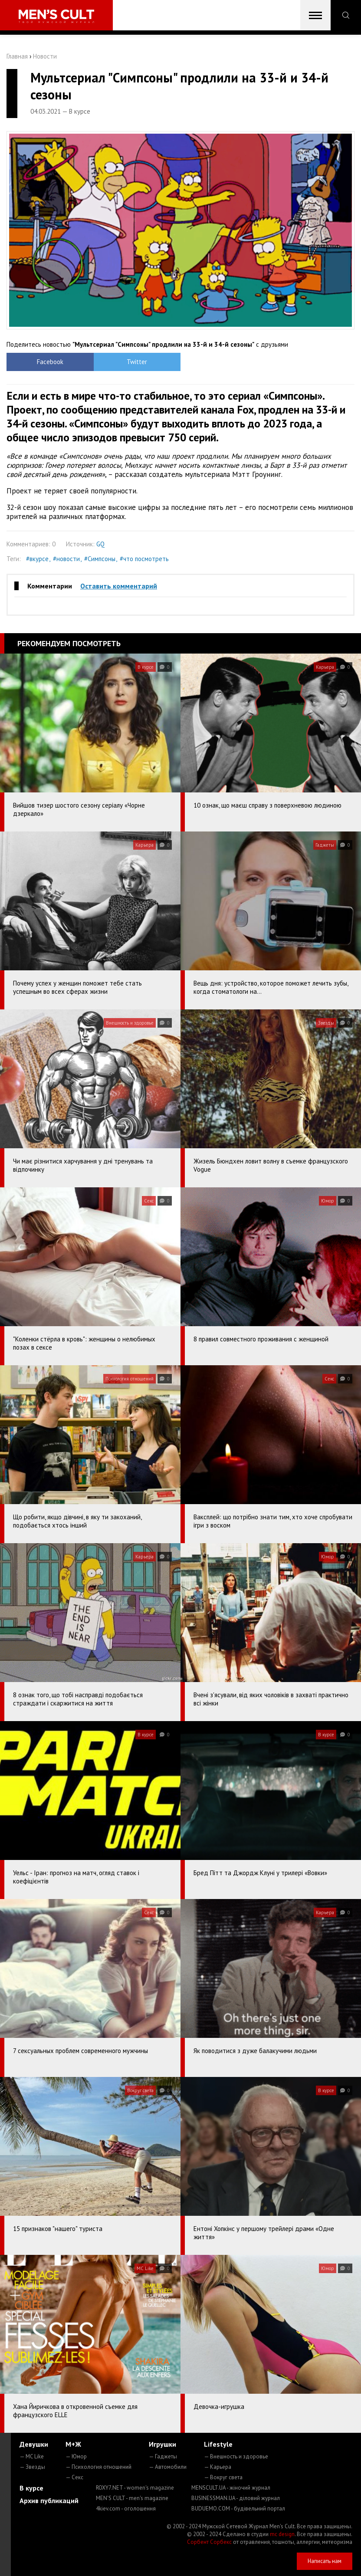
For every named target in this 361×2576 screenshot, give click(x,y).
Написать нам (324, 2561)
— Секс (74, 2477)
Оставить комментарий (118, 586)
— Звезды (32, 2467)
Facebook (50, 362)
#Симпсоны (99, 559)
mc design (282, 2534)
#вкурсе (37, 559)
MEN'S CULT (132, 2498)
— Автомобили (168, 2467)
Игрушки (162, 2444)
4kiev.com (126, 2508)
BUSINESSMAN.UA (235, 2498)
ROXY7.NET (135, 2487)
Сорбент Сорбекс (209, 2542)
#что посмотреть (144, 559)
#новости (66, 559)
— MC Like (32, 2456)
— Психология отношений (98, 2467)
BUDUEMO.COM (238, 2508)
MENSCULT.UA (230, 2487)
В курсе (31, 2488)
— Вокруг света (223, 2477)
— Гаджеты (163, 2456)
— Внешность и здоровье (236, 2456)
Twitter (137, 362)
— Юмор (76, 2456)
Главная (17, 56)
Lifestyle (218, 2444)
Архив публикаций (49, 2500)
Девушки (34, 2444)
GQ (100, 544)
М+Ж (73, 2444)
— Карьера (217, 2467)
